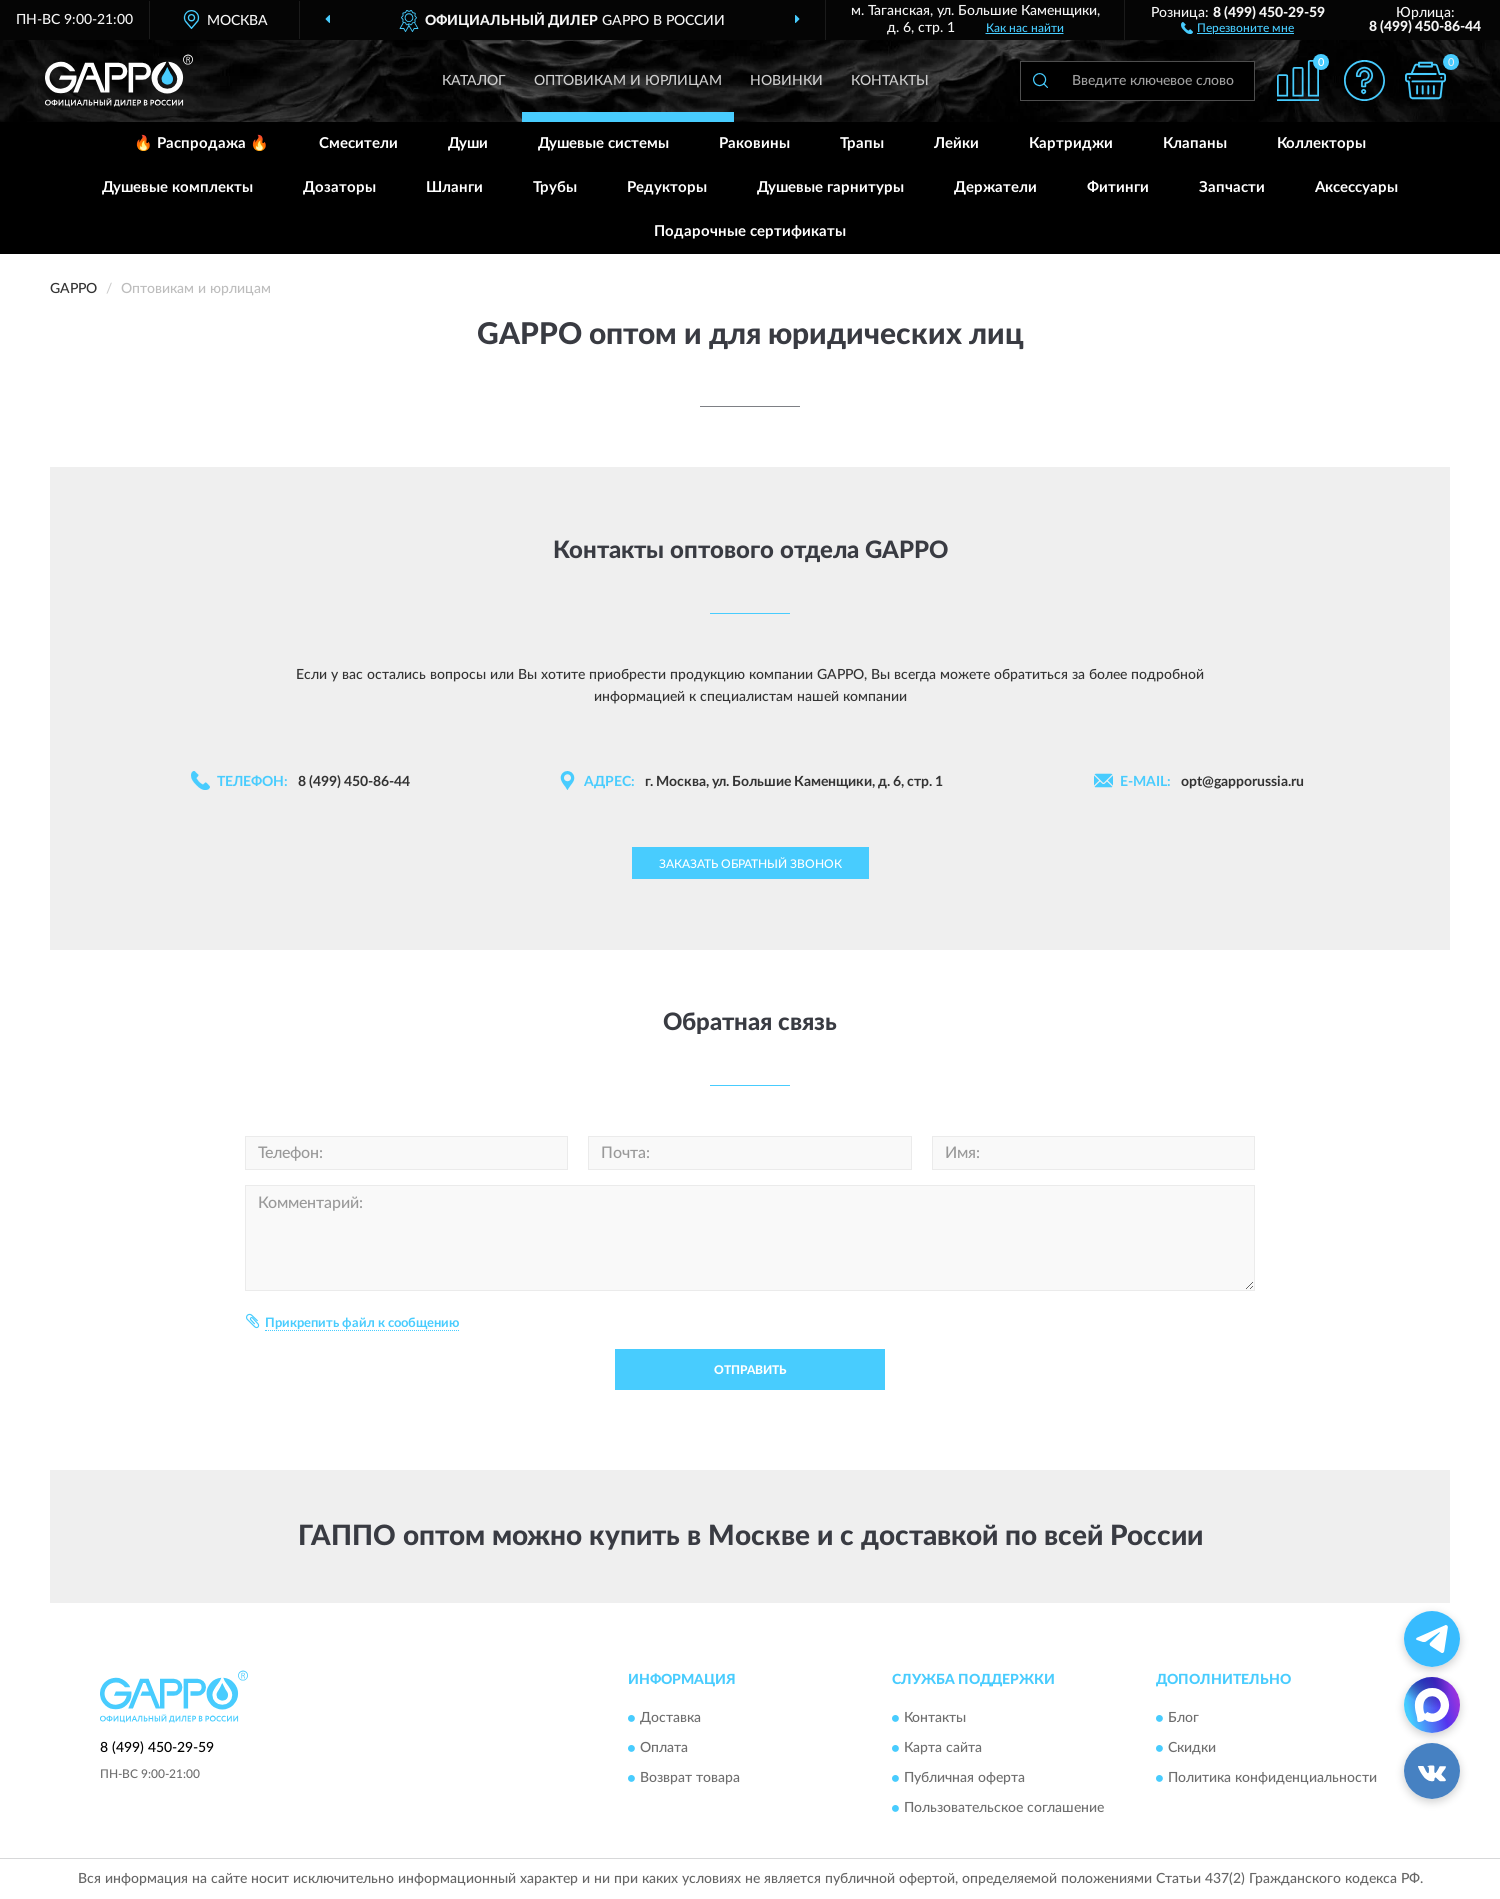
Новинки (786, 81)
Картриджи (1071, 143)
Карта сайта (943, 1749)
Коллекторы (1321, 143)
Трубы (555, 187)
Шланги (454, 187)
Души (468, 143)
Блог (1183, 1719)
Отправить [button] (750, 1370)
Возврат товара (690, 1779)
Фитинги (1118, 187)
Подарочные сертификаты (750, 231)
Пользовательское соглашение (1004, 1809)
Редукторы (667, 187)
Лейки (956, 143)
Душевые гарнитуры (830, 187)
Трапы (862, 143)
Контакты (890, 81)
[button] (1237, 27)
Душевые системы (603, 143)
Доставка (670, 1719)
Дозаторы (339, 187)
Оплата (664, 1749)
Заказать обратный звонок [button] (750, 864)
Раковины (754, 143)
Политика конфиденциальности (1272, 1779)
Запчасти (1232, 187)
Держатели (995, 187)
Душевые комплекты (177, 187)
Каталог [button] (474, 81)
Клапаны (1195, 143)
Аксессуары (1356, 187)
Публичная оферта (964, 1779)
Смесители (358, 143)
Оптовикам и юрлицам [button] (628, 81)
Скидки (1192, 1749)
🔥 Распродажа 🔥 (201, 143)
